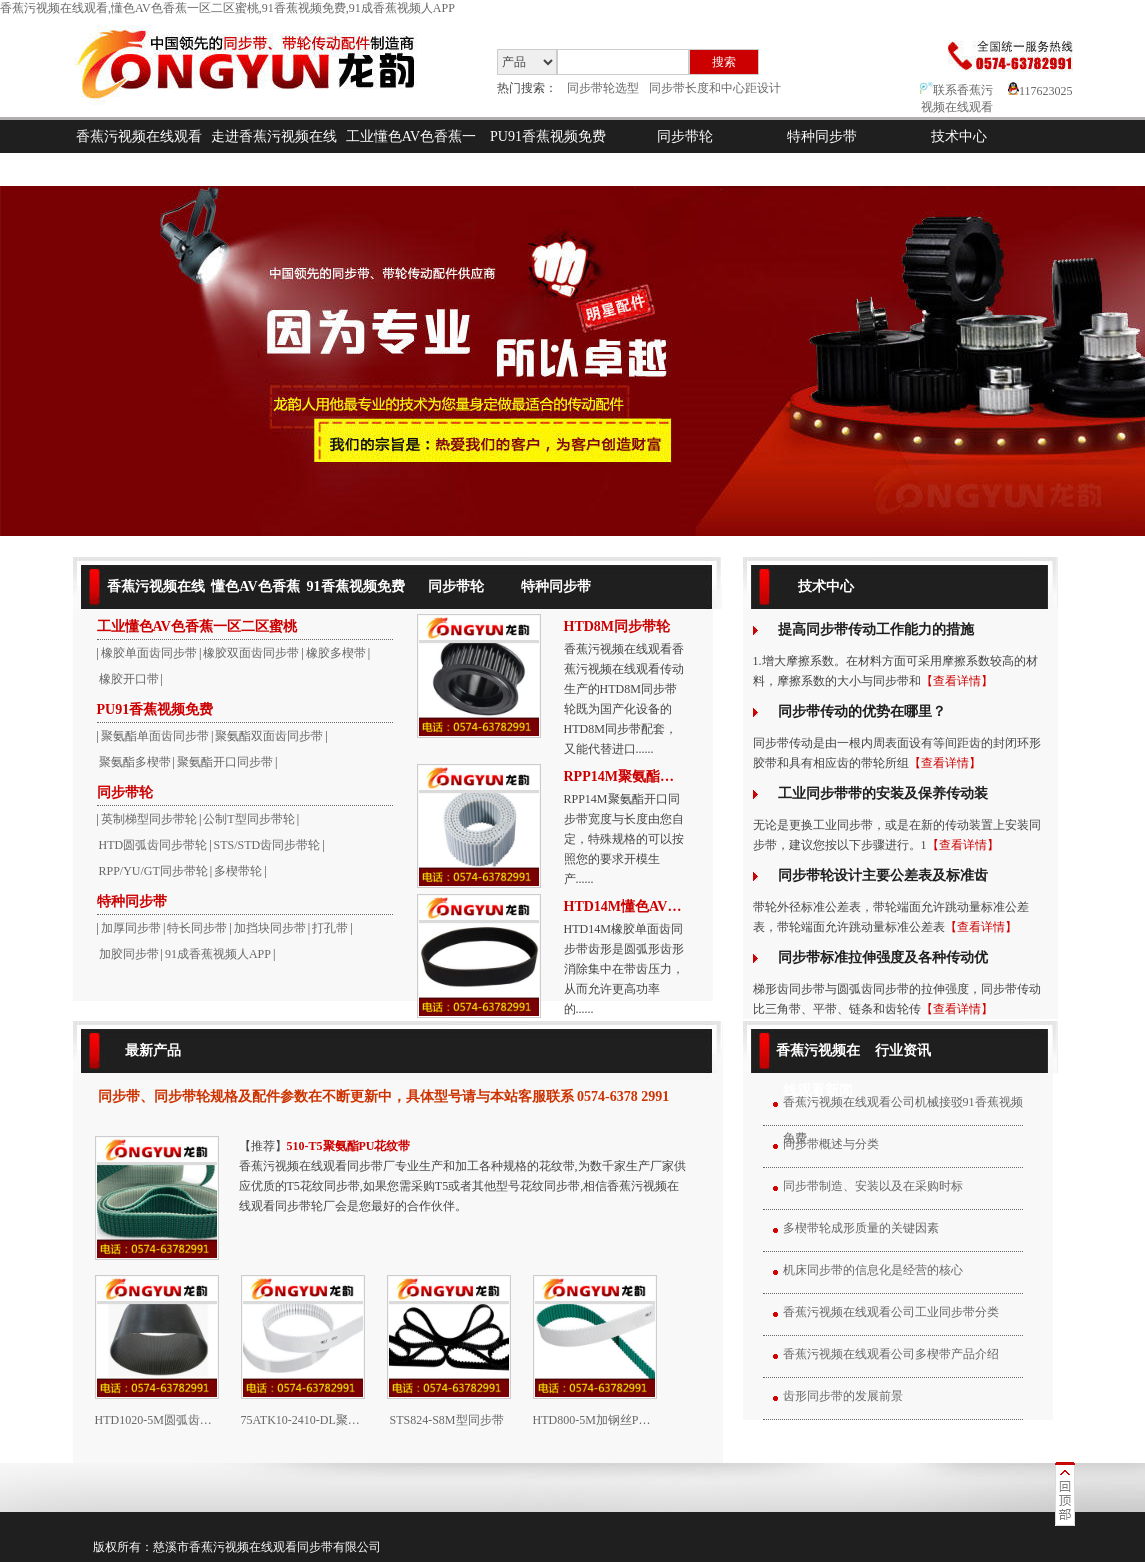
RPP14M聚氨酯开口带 (624, 776)
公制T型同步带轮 (248, 819)
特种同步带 (822, 136)
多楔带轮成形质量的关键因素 (861, 1228)
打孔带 (330, 928)
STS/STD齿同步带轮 (267, 845)
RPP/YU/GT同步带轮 (153, 871)
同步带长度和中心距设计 (715, 88)
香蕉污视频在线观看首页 (139, 153)
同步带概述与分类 (831, 1144)
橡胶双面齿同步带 (251, 653)
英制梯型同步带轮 (149, 819)
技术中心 (959, 136)
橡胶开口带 (129, 679)
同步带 (315, 1547)
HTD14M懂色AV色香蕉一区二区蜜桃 (624, 906)
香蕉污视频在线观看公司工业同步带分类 (891, 1312)
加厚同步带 (131, 928)
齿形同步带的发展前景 (843, 1396)
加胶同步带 (129, 954)
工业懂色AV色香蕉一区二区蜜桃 (411, 153)
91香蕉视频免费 (356, 586)
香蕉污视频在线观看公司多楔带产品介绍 (891, 1354)
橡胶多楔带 (336, 653)
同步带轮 (685, 136)
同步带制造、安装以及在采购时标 (873, 1186)
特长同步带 (197, 928)
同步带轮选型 (603, 88)
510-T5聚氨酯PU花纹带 (349, 1146)
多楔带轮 (238, 871)
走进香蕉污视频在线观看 (274, 153)
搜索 (724, 62)
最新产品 (153, 1050)
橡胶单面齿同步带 (149, 653)
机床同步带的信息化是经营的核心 (873, 1270)
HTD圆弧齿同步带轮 (153, 845)
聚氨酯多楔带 (135, 762)
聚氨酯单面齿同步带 (155, 736)
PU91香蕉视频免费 (548, 136)
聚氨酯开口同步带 (225, 762)
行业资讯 (903, 1050)
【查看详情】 (957, 681)
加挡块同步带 (270, 928)
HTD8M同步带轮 (617, 626)
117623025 (1040, 91)
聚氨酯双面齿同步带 (269, 736)
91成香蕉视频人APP (218, 954)
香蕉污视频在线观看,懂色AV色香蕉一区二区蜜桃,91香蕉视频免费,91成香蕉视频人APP (227, 8)
